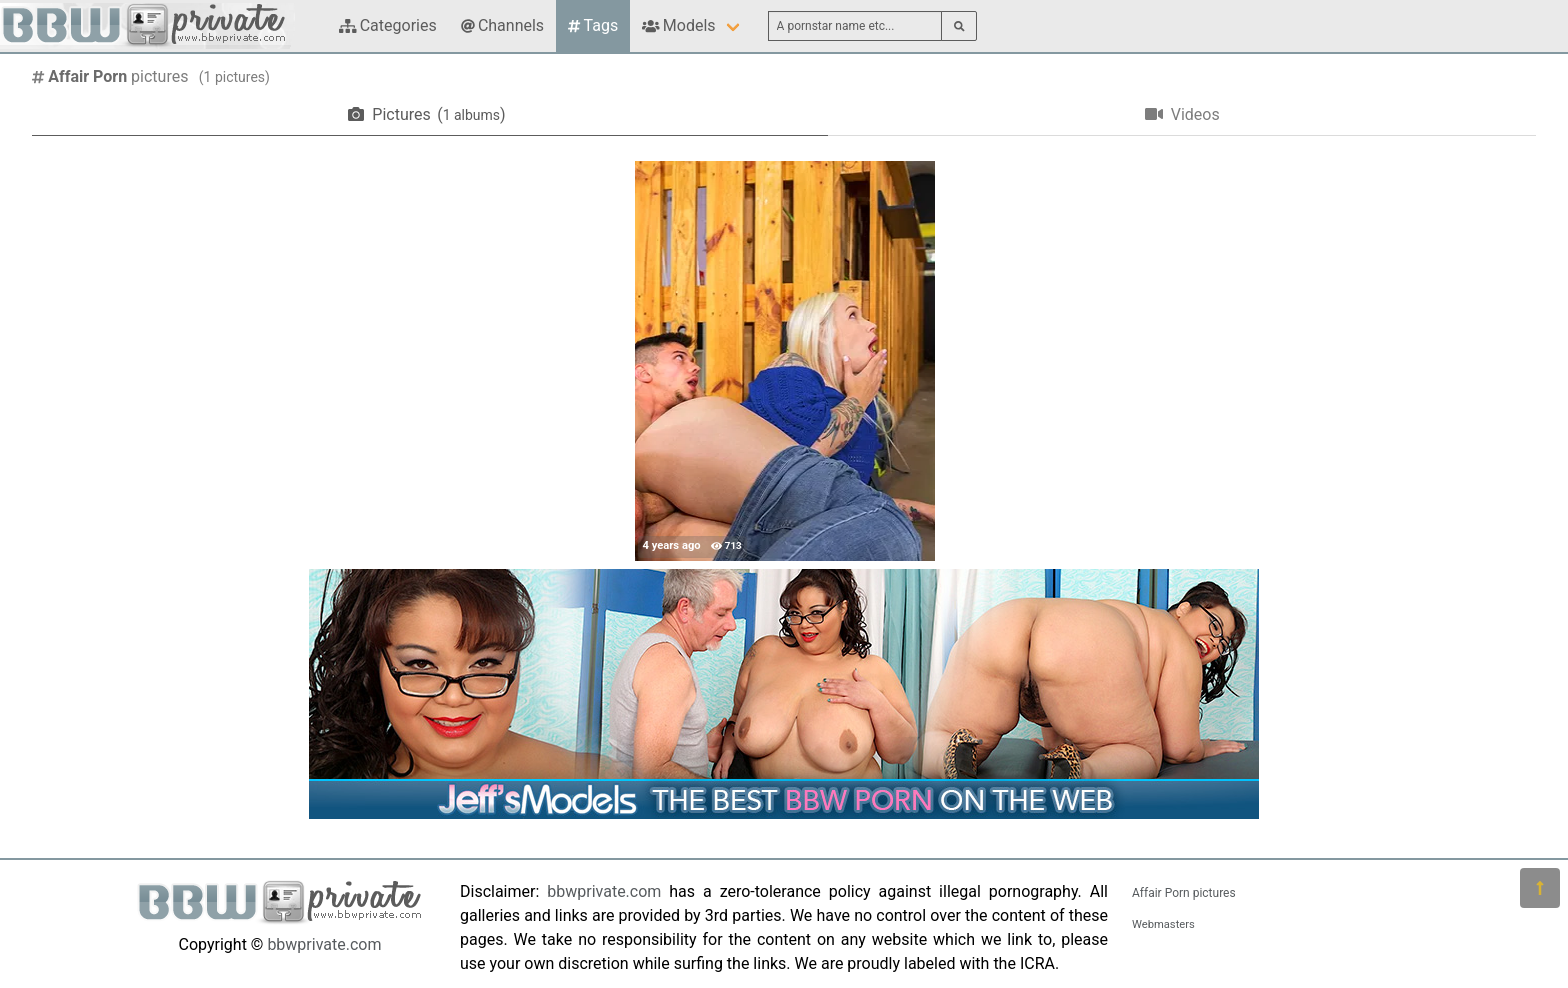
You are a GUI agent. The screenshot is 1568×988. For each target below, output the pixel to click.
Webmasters (1163, 924)
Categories (388, 25)
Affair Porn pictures (1184, 893)
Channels (502, 25)
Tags (593, 25)
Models (678, 25)
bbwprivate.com (324, 944)
